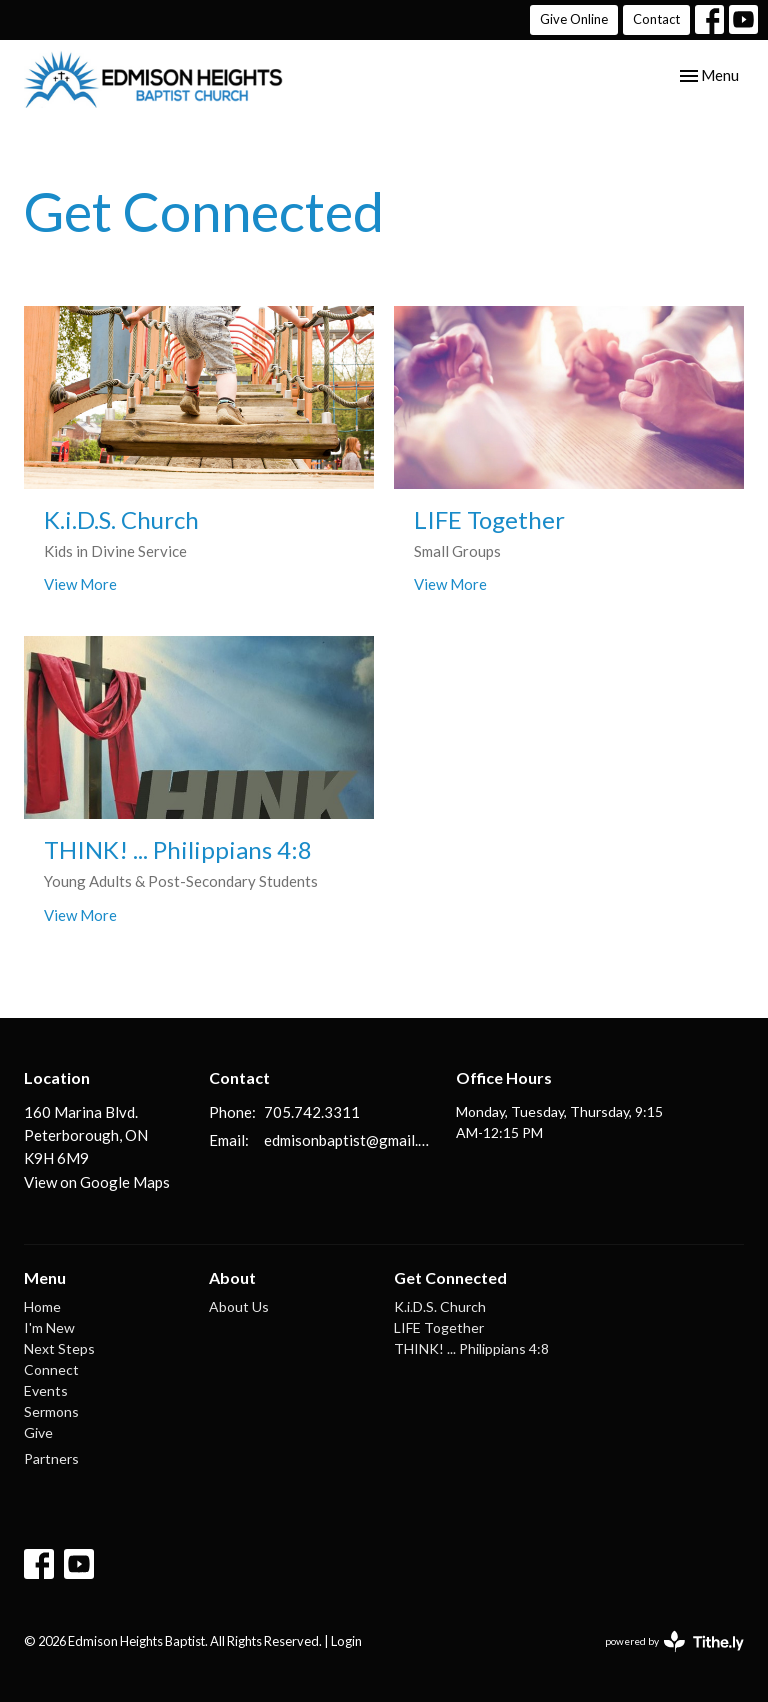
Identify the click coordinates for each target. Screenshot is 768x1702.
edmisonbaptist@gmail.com (350, 1140)
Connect (51, 1369)
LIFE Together (439, 1327)
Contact (656, 19)
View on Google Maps (97, 1182)
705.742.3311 (312, 1112)
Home (42, 1306)
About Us (239, 1306)
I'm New (49, 1327)
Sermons (51, 1411)
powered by (674, 1641)
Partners (51, 1458)
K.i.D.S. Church (440, 1306)
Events (46, 1390)
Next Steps (59, 1348)
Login (346, 1641)
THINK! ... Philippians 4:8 (471, 1348)
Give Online (574, 19)
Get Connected (450, 1277)
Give (38, 1432)
